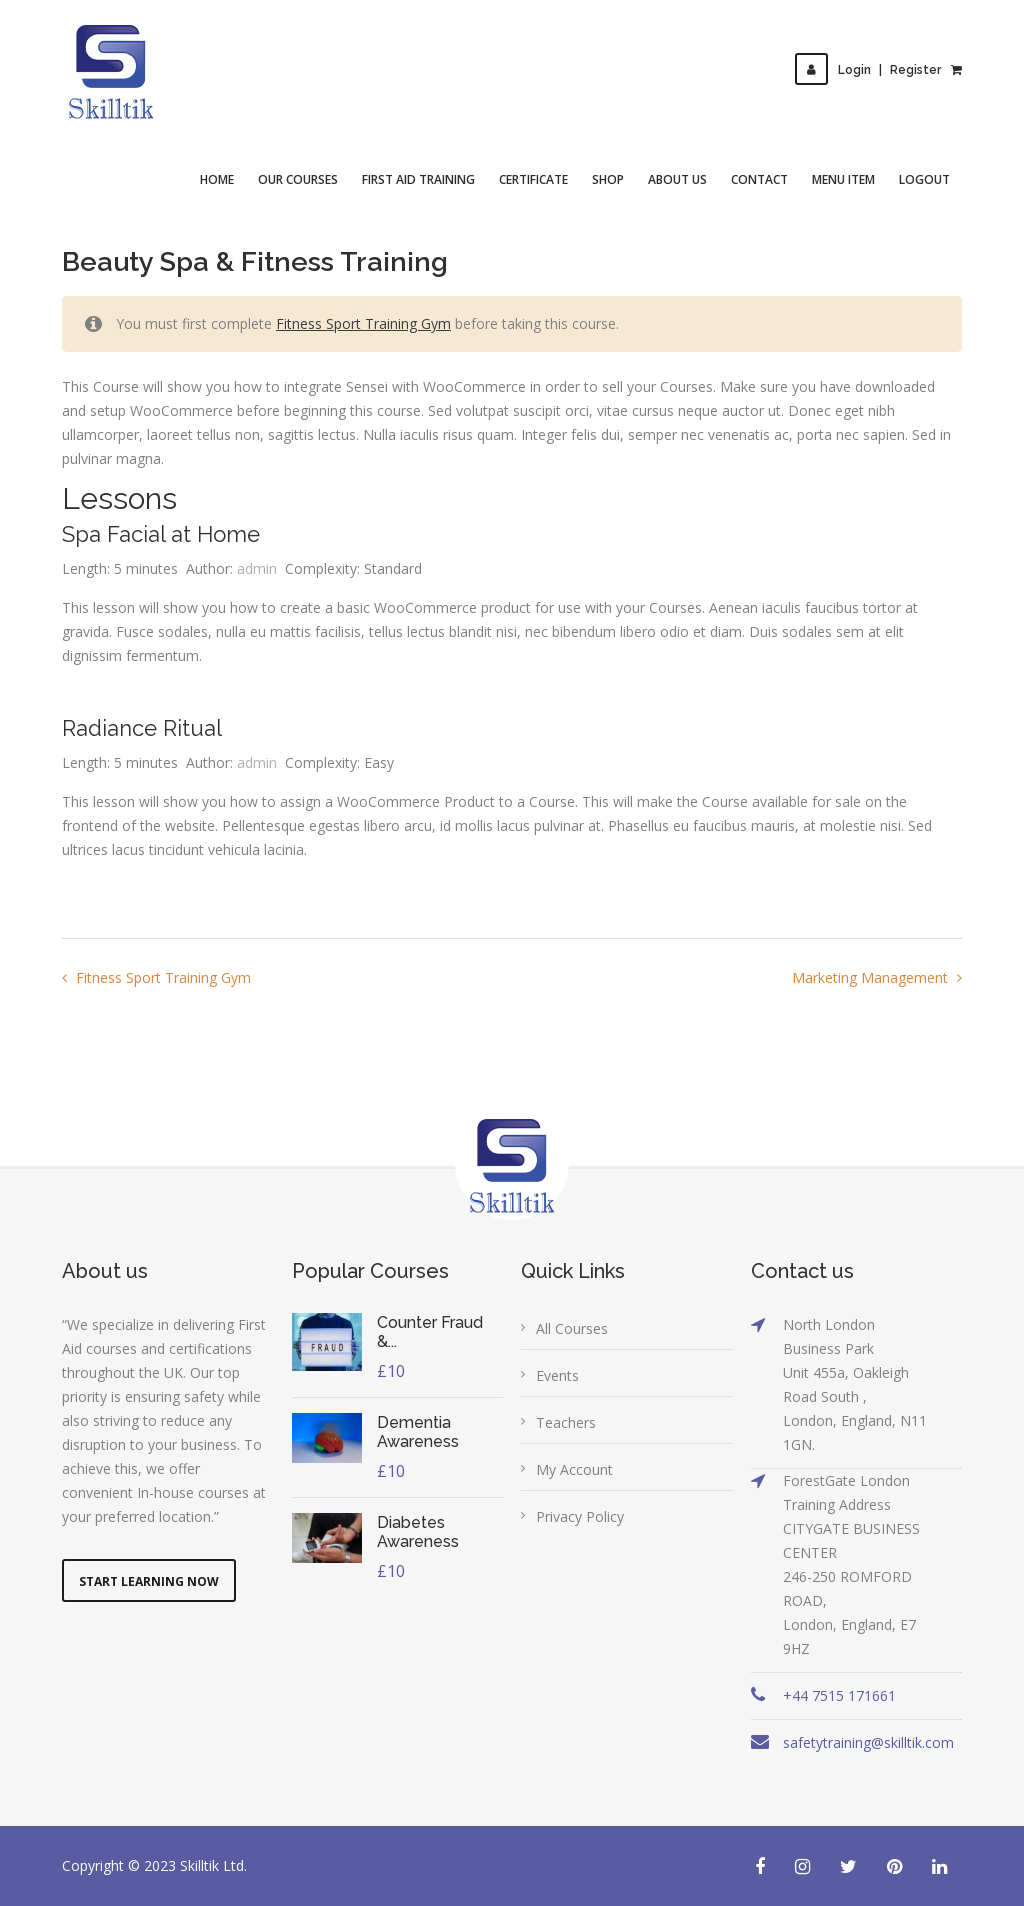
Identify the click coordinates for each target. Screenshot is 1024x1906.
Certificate (533, 179)
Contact (759, 179)
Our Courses (298, 179)
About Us (677, 179)
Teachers (566, 1422)
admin (257, 568)
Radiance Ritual (142, 728)
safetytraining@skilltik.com (868, 1742)
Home (217, 179)
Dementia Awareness (418, 1432)
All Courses (572, 1328)
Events (557, 1375)
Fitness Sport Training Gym (363, 323)
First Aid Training (418, 179)
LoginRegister (868, 70)
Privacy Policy (580, 1516)
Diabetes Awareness (418, 1532)
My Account (574, 1469)
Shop (608, 179)
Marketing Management (872, 977)
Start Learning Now (149, 1581)
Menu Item (843, 179)
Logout (924, 179)
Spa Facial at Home (161, 534)
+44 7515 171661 (839, 1695)
